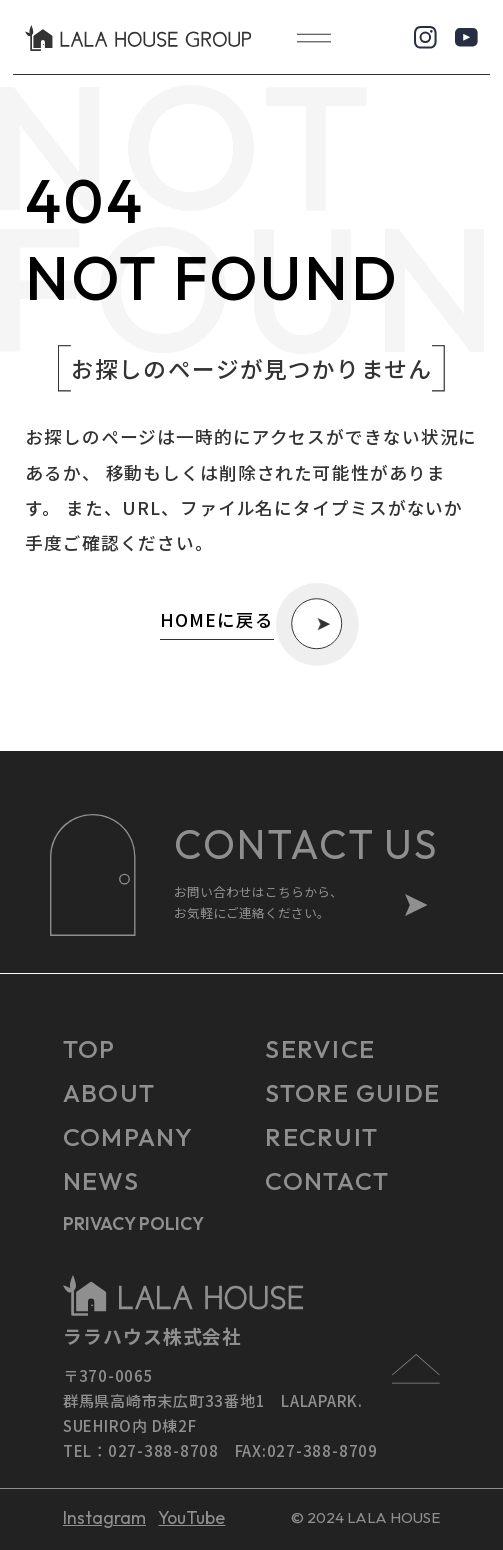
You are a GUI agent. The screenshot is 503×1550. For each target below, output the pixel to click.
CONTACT (327, 1181)
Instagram (104, 1517)
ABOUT (109, 1093)
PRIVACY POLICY (133, 1223)
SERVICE (320, 1049)
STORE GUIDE (352, 1093)
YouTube (191, 1517)
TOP (89, 1049)
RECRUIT (321, 1137)
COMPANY (128, 1137)
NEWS (101, 1181)
